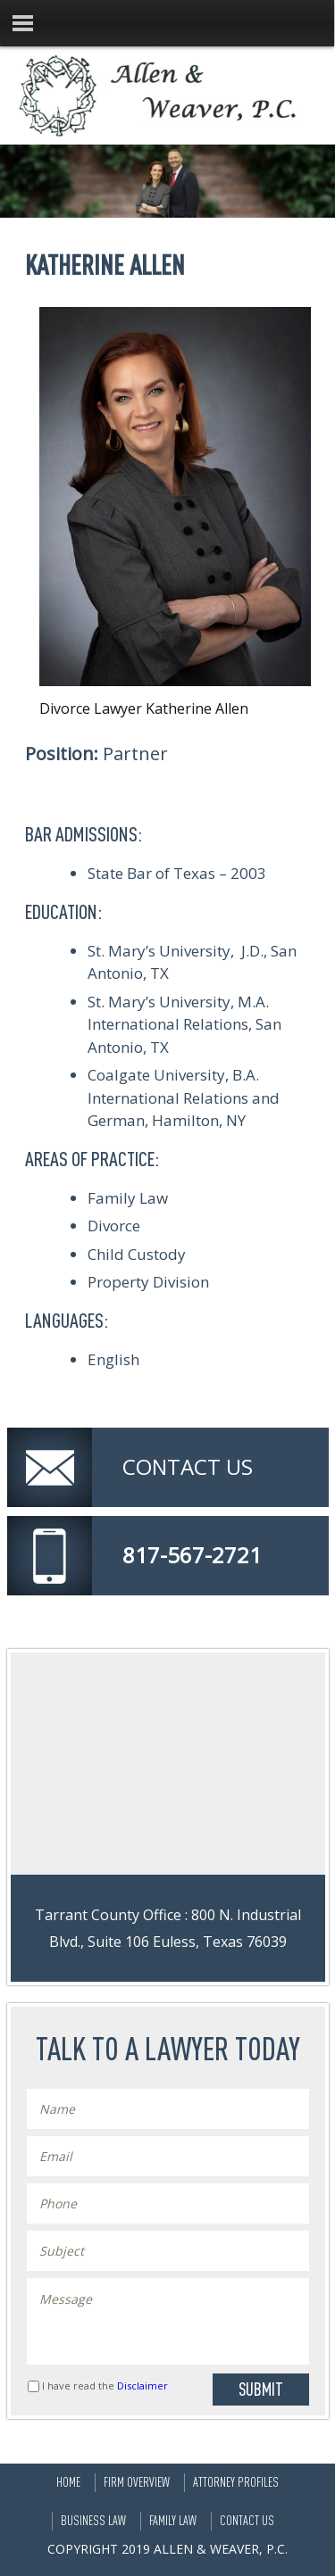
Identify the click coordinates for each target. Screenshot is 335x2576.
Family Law (173, 2520)
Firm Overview (137, 2481)
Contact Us (247, 2520)
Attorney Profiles (236, 2481)
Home (68, 2481)
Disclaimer (142, 2385)
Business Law (93, 2520)
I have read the (105, 2385)
